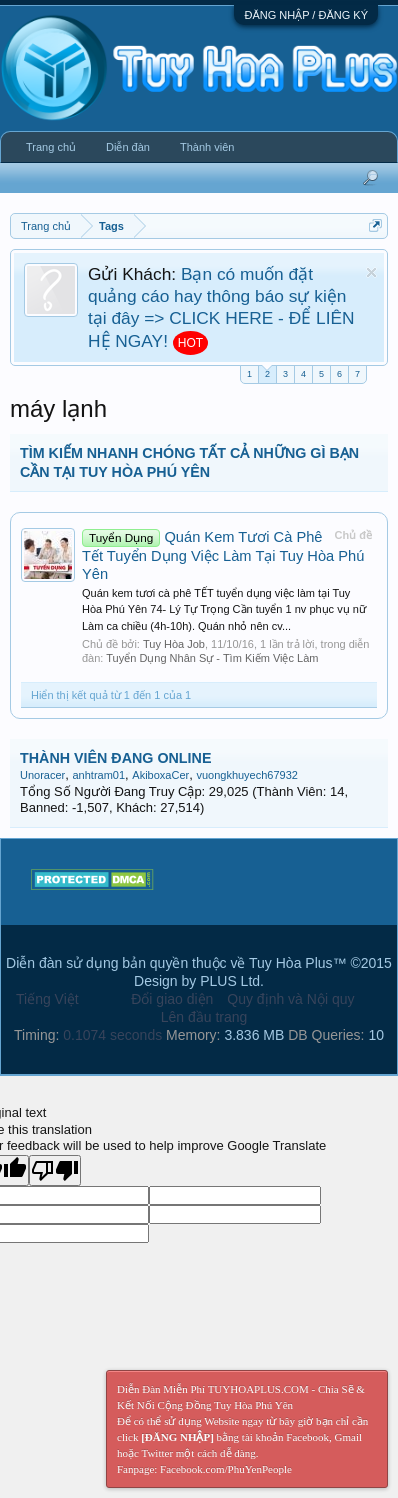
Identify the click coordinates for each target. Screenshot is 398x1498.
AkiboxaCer (160, 775)
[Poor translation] (55, 1170)
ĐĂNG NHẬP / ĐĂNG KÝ (306, 15)
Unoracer (42, 775)
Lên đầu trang (204, 1017)
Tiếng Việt (47, 999)
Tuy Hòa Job (174, 644)
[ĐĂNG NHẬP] (177, 1437)
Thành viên (207, 147)
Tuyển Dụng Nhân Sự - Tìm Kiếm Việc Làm (212, 658)
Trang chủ (51, 147)
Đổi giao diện (172, 999)
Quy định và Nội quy (290, 999)
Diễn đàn (128, 147)
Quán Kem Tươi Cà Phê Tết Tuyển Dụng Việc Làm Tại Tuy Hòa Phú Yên (223, 555)
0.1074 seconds (112, 1035)
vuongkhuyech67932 (247, 775)
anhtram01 (98, 775)
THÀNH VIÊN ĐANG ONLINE (115, 758)
